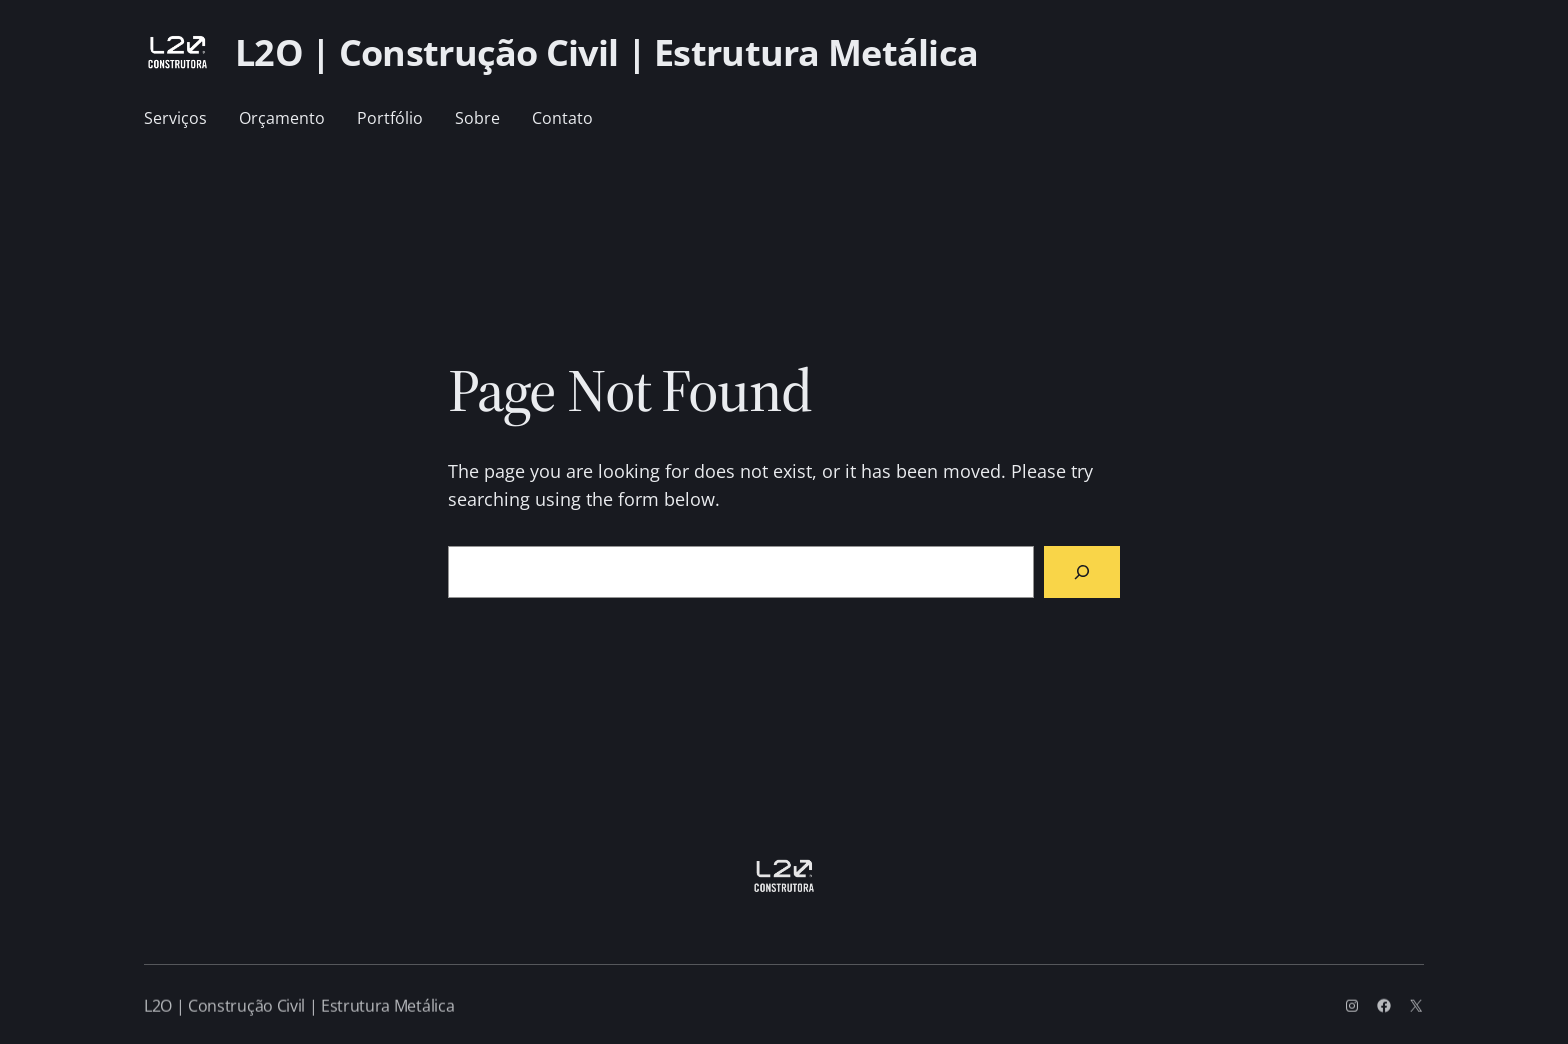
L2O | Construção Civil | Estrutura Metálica (606, 52)
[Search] (1082, 572)
